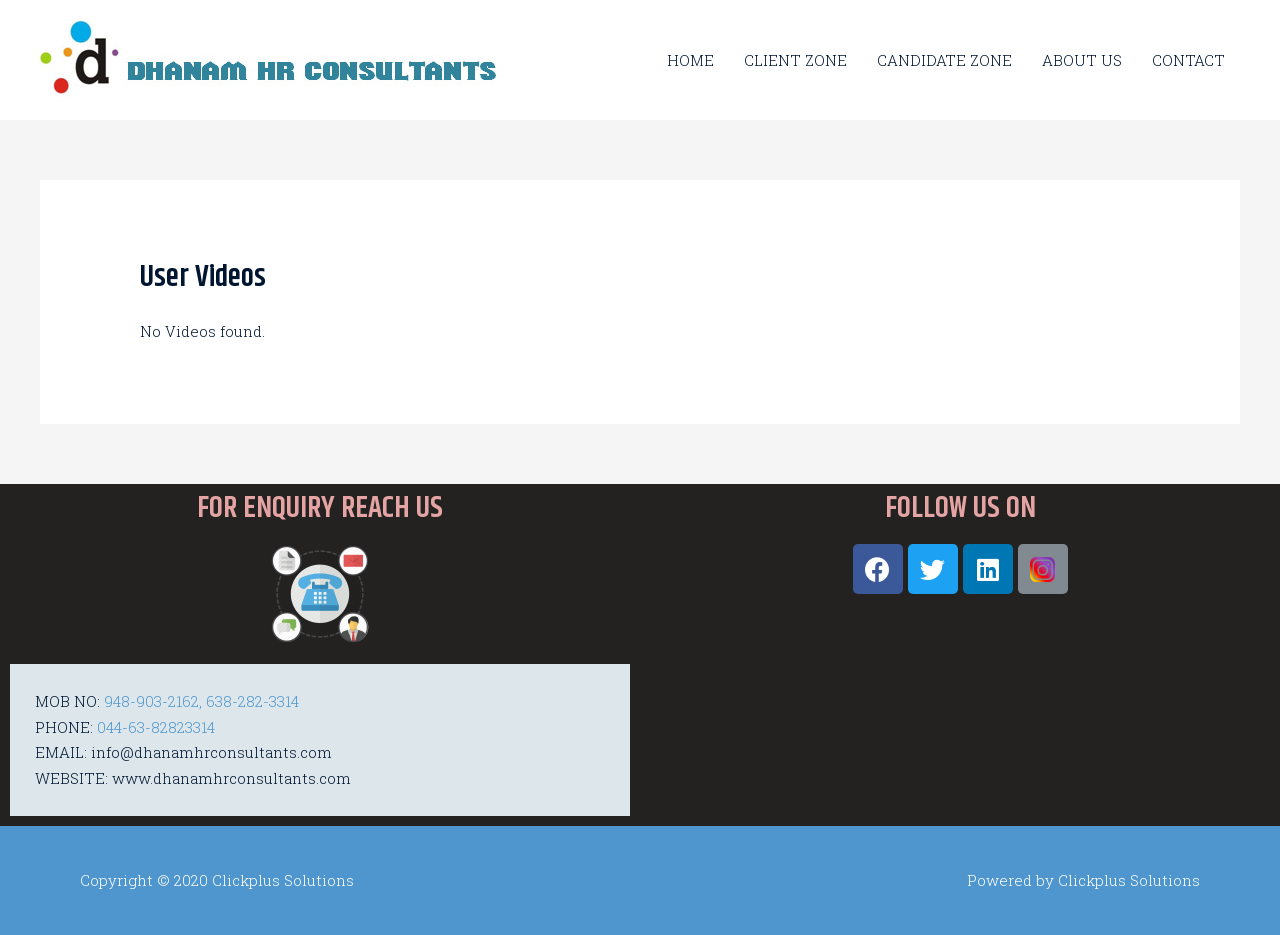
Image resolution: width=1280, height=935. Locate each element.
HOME (690, 60)
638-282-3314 (252, 701)
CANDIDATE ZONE (944, 60)
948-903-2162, (153, 701)
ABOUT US (1082, 60)
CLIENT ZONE (795, 60)
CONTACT (1188, 60)
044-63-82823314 (156, 727)
